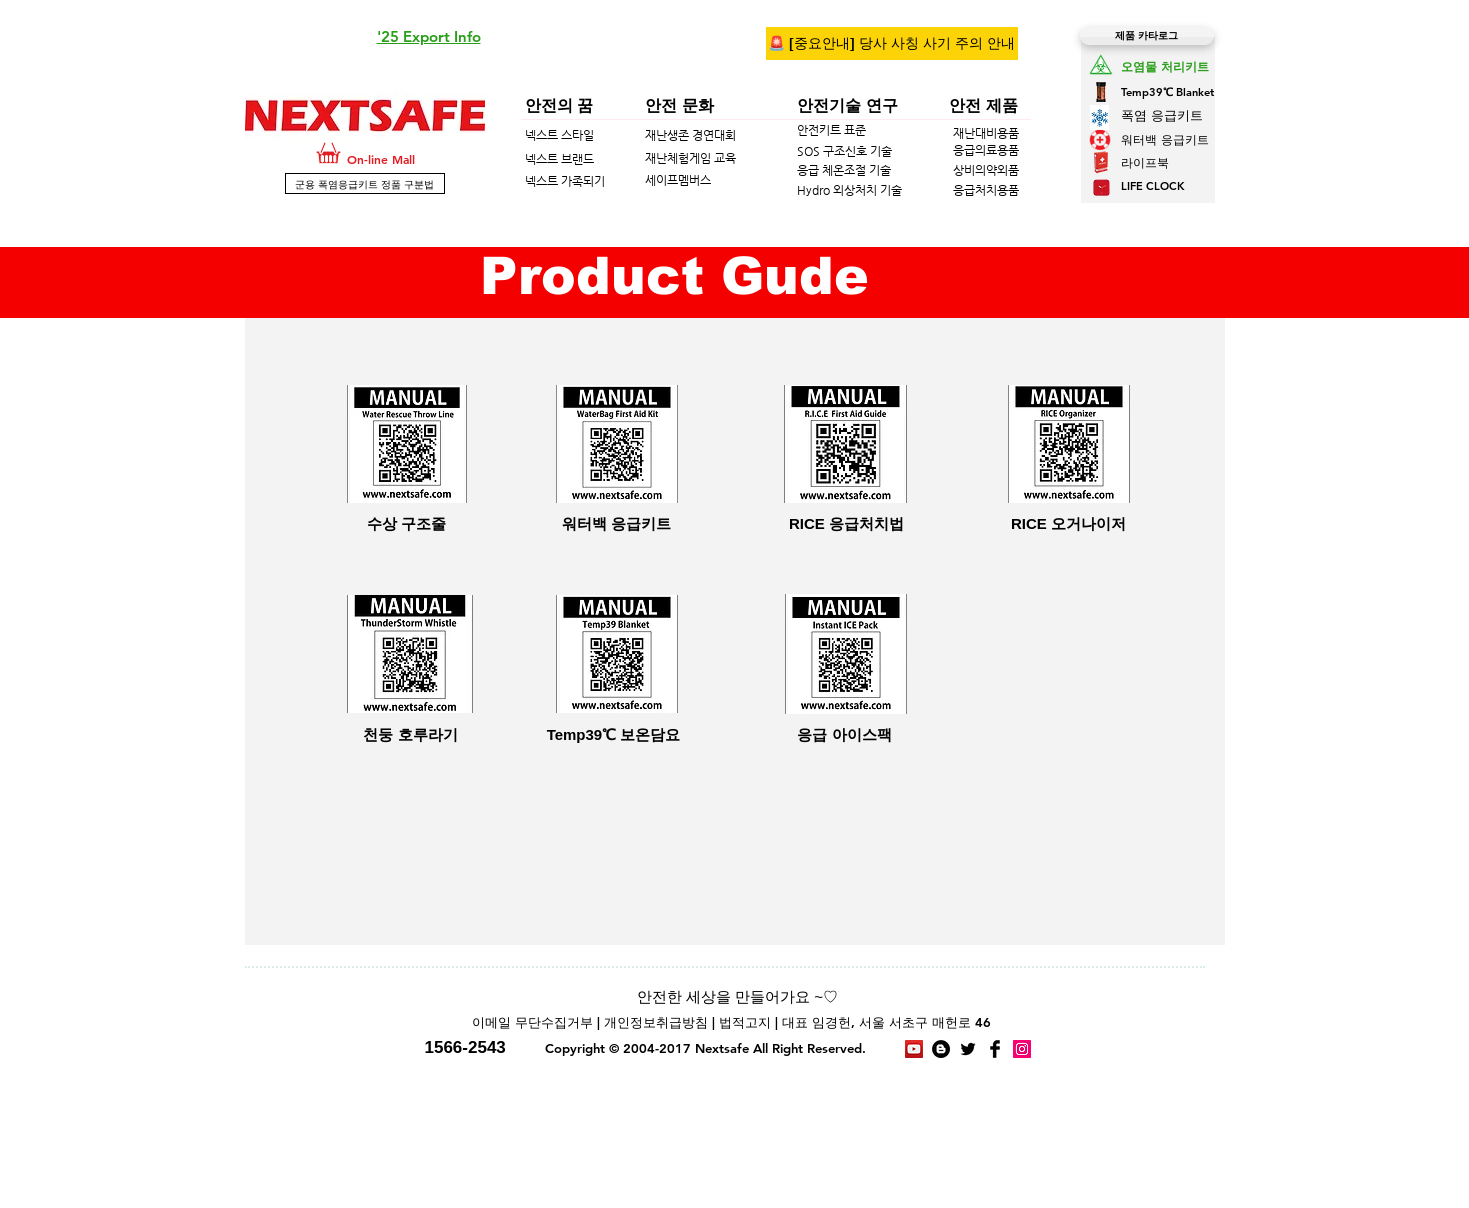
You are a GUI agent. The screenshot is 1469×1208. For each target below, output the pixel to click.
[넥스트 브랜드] (643, 159)
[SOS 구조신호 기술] (923, 151)
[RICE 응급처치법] (847, 523)
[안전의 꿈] (611, 106)
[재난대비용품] (1001, 133)
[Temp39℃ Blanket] (1176, 92)
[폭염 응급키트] (1169, 116)
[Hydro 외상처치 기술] (866, 190)
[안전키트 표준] (915, 130)
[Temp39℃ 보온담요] (614, 734)
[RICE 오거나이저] (1069, 523)
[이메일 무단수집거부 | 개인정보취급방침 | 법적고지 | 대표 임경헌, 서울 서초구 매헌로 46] (731, 1023)
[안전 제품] (1009, 106)
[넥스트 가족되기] (663, 181)
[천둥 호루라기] (411, 734)
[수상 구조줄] (407, 523)
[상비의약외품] (1007, 170)
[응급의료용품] (1007, 150)
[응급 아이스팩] (845, 734)
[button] (429, 37)
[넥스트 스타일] (643, 135)
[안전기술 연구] (923, 106)
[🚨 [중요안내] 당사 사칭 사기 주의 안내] (892, 43)
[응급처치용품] (1007, 190)
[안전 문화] (731, 106)
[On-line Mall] (406, 159)
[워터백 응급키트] (1267, 139)
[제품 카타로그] (1147, 36)
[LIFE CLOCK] (1175, 187)
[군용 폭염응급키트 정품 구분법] (365, 183)
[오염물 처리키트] (1190, 66)
